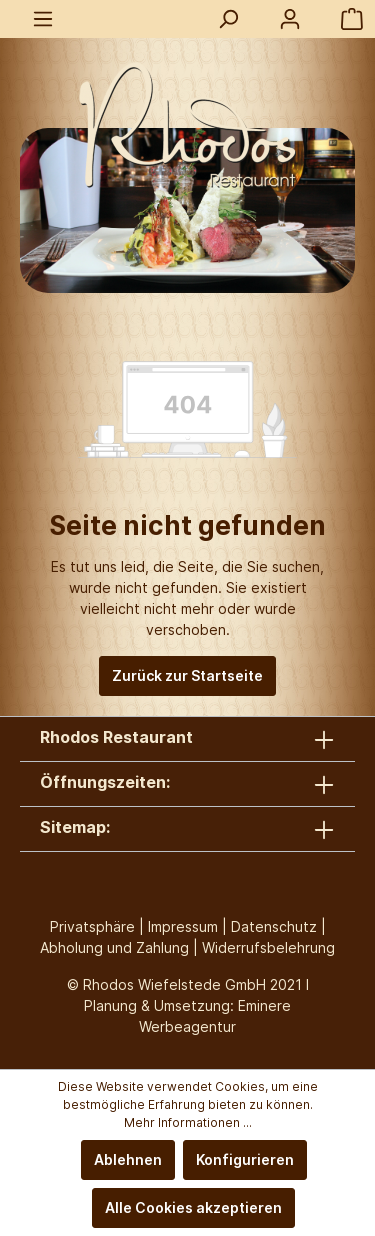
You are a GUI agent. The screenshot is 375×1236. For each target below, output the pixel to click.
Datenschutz (274, 926)
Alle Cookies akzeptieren (193, 1207)
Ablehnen (128, 1159)
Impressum (183, 926)
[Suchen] (228, 19)
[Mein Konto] (290, 19)
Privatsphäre (92, 926)
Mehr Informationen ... (188, 1122)
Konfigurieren (245, 1159)
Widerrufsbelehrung (268, 947)
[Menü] (43, 19)
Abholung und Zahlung (114, 947)
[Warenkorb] (352, 19)
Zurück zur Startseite (187, 675)
